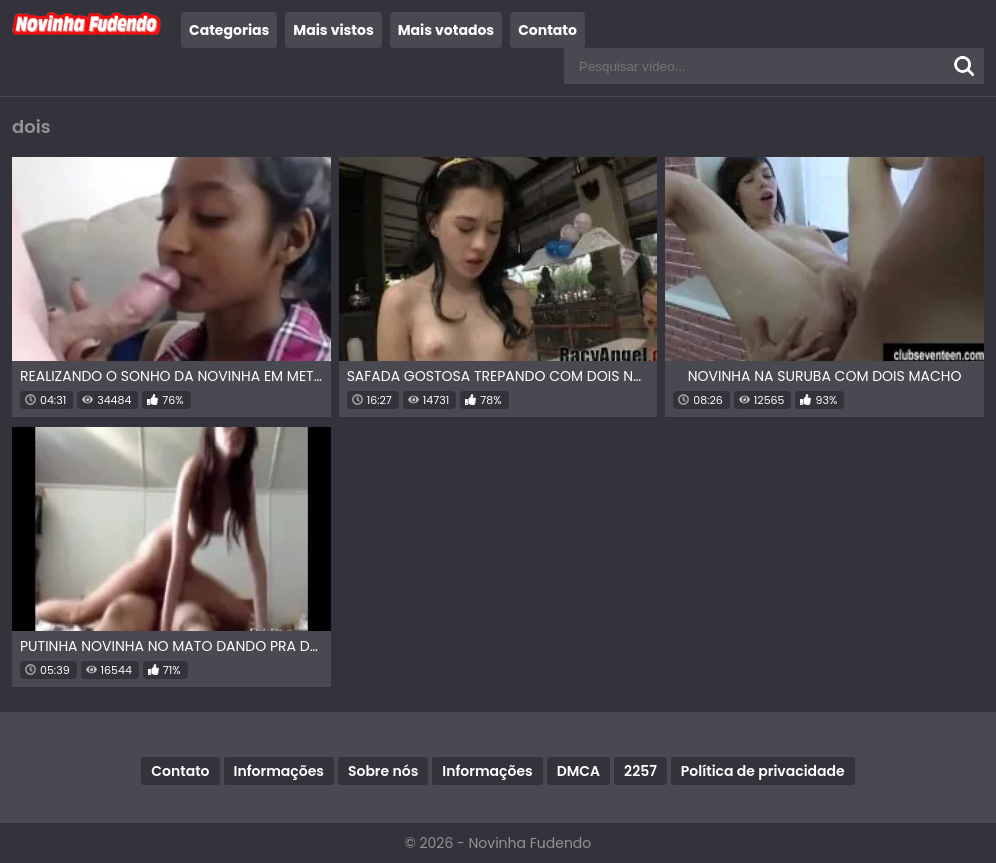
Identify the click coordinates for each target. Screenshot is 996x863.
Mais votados (446, 30)
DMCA (578, 771)
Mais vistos (333, 30)
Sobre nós (383, 771)
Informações (279, 771)
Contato (547, 30)
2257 (640, 771)
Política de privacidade (763, 771)
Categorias (229, 30)
